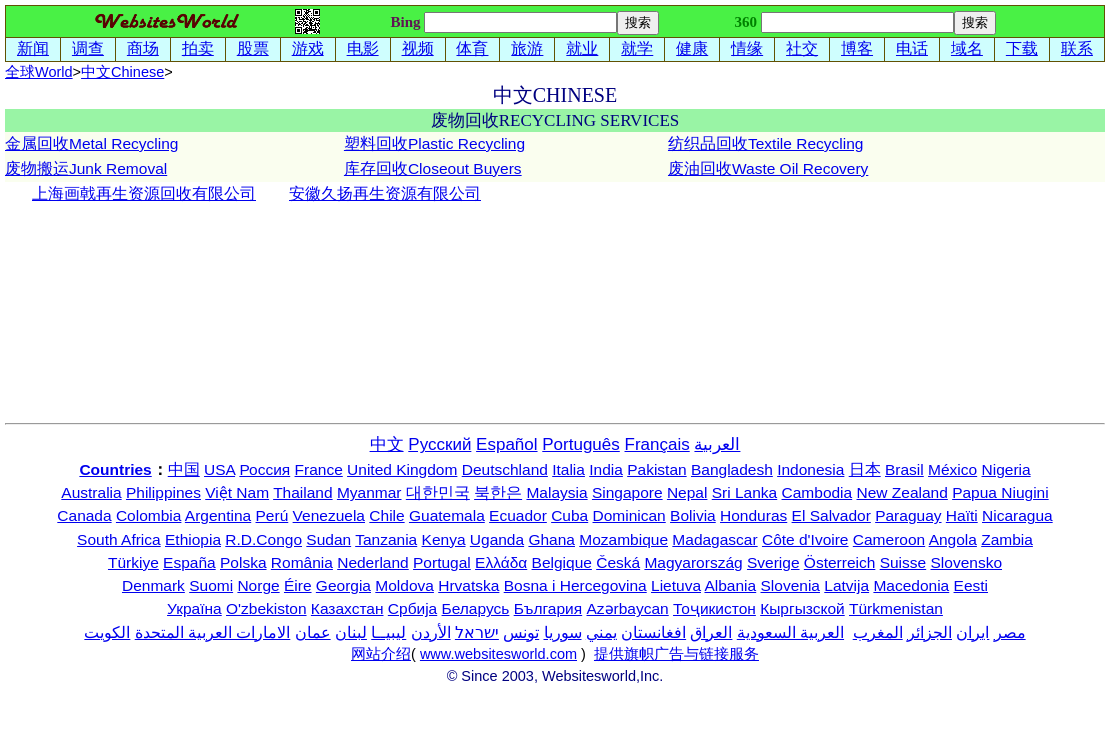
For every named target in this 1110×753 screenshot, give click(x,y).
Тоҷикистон (714, 608)
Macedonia (911, 585)
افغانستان (653, 632)
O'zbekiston (266, 608)
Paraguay (908, 515)
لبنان (351, 632)
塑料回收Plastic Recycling (434, 143)
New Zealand (902, 492)
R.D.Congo (263, 539)
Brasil (904, 469)
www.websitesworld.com (498, 654)
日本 (865, 469)
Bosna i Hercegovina (575, 585)
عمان (313, 632)
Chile (386, 515)
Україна (194, 608)
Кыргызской (802, 608)
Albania (730, 585)
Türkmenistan (896, 608)
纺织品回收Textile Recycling (765, 143)
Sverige (773, 562)
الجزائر (929, 632)
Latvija (846, 585)
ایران (972, 632)
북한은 (498, 492)
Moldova (404, 585)
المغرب (878, 632)
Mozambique (623, 539)
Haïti (962, 515)
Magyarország (693, 562)
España (189, 562)
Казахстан (347, 608)
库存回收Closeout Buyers (433, 168)
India (606, 469)
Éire (298, 585)
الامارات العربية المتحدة (213, 632)
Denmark (153, 585)
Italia (568, 469)
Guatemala (447, 515)
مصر (1010, 632)
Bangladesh (732, 469)
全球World (39, 72)
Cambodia (817, 492)
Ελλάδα (501, 562)
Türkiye (133, 562)
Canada (84, 515)
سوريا (563, 632)
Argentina (218, 515)
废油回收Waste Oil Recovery (768, 168)
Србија (412, 608)
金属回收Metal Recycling (91, 143)
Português (581, 444)
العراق (711, 632)
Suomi (211, 585)
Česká (618, 562)
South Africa (119, 539)
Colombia (148, 515)
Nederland (373, 562)
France (319, 469)
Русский (439, 444)
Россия (264, 469)
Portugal (442, 562)
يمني (601, 632)
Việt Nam (237, 492)
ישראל (477, 632)
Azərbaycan (627, 608)
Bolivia (693, 515)
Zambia (1007, 539)
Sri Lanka (744, 492)
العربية (717, 444)
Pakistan (656, 469)
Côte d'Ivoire (805, 539)
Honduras (753, 515)
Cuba (569, 515)
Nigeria (1006, 469)
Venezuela (329, 515)
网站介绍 (381, 654)
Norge (258, 585)
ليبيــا (388, 632)
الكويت (107, 632)
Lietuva (676, 585)
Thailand (302, 492)
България (548, 608)
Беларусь (476, 608)
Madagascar (714, 539)
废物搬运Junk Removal (86, 168)
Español (506, 444)
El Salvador (831, 515)
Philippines (163, 492)
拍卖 (198, 48)
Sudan (328, 539)
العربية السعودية (790, 632)
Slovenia (790, 585)
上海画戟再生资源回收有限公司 (144, 193)
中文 (122, 72)
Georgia (343, 585)
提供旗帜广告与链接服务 (676, 654)
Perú (272, 515)
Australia (91, 492)
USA (219, 469)
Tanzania (386, 539)
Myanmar (369, 492)
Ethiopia (193, 539)
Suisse (903, 562)
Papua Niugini (1000, 492)
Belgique (562, 562)
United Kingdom (402, 469)
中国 (184, 469)
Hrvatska (468, 585)
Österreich (840, 562)
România (302, 562)
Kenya (444, 539)
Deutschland (505, 469)
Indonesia (810, 469)
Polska (243, 562)
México (952, 469)
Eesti (971, 585)
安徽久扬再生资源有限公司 (385, 193)
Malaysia (556, 492)
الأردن (431, 632)
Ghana (551, 539)
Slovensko (967, 562)
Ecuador (518, 515)
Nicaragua (1017, 515)
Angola (953, 539)
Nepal (687, 492)
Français (657, 444)
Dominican (629, 515)
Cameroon (889, 539)
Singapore (627, 492)
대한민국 (438, 492)
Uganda (497, 539)
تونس (521, 632)
